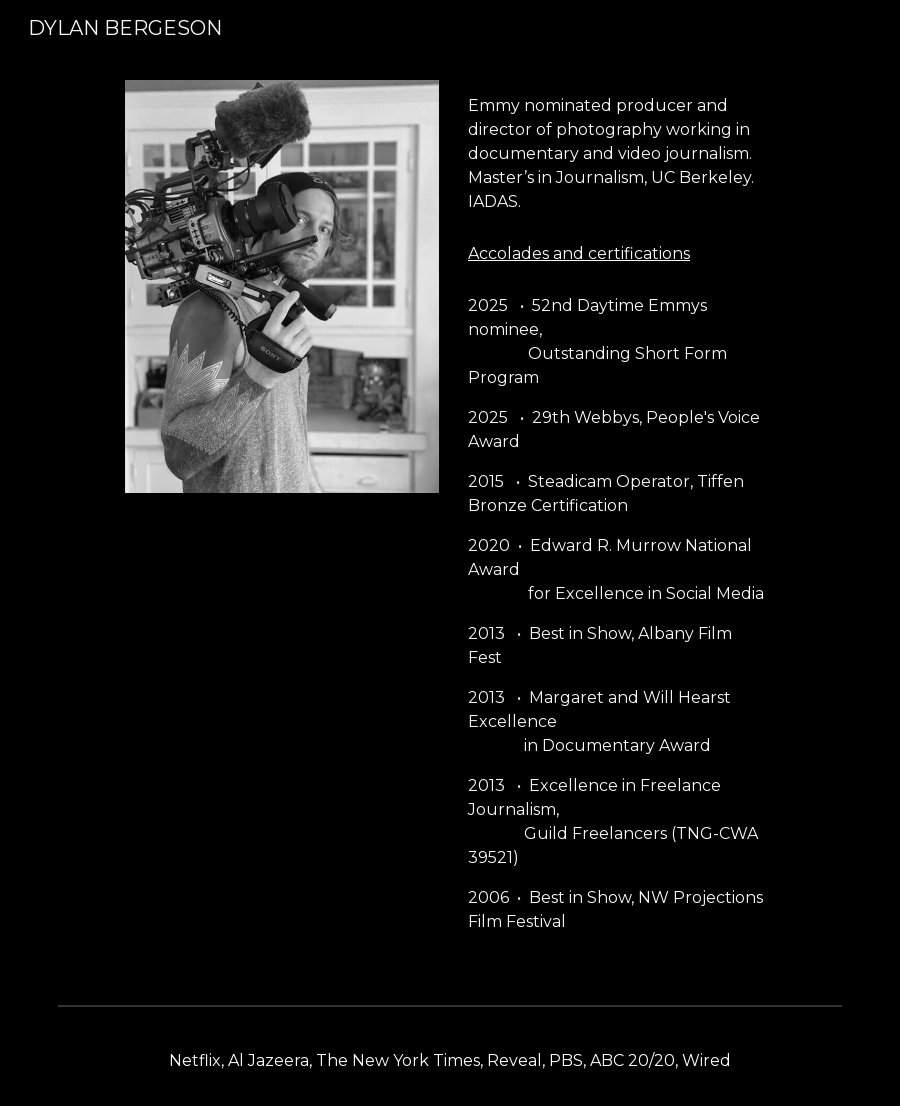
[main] (617, 154)
